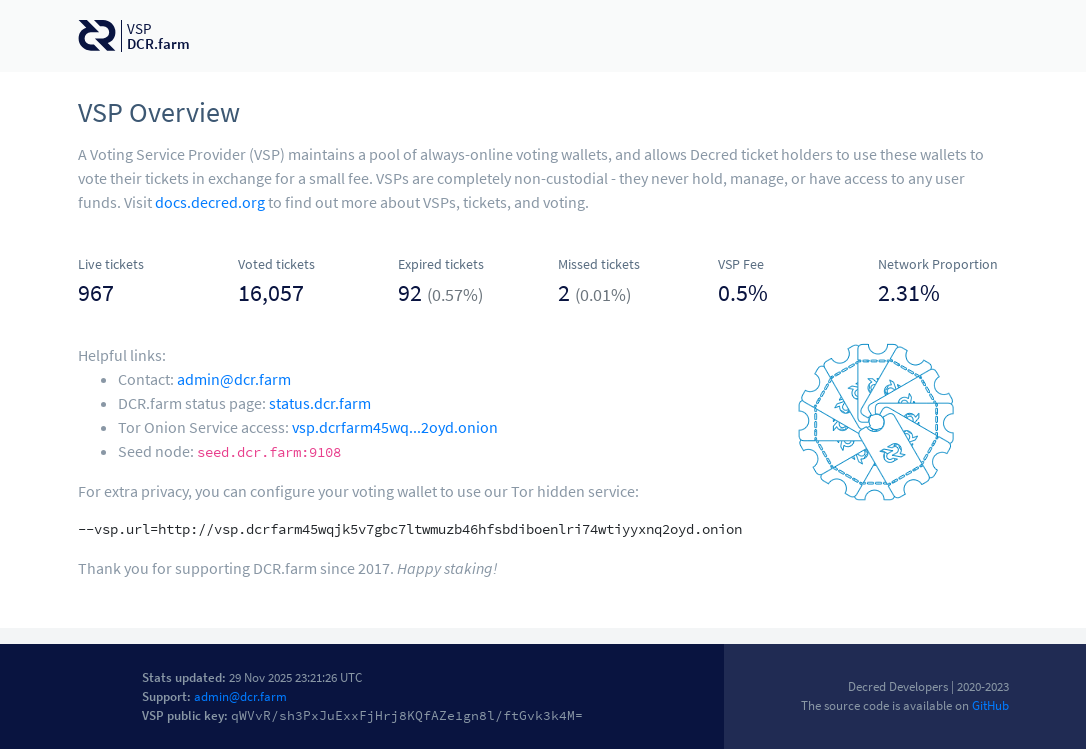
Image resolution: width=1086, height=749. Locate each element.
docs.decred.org (210, 202)
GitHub (990, 705)
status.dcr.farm (320, 403)
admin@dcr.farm (234, 379)
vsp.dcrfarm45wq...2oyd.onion (395, 427)
